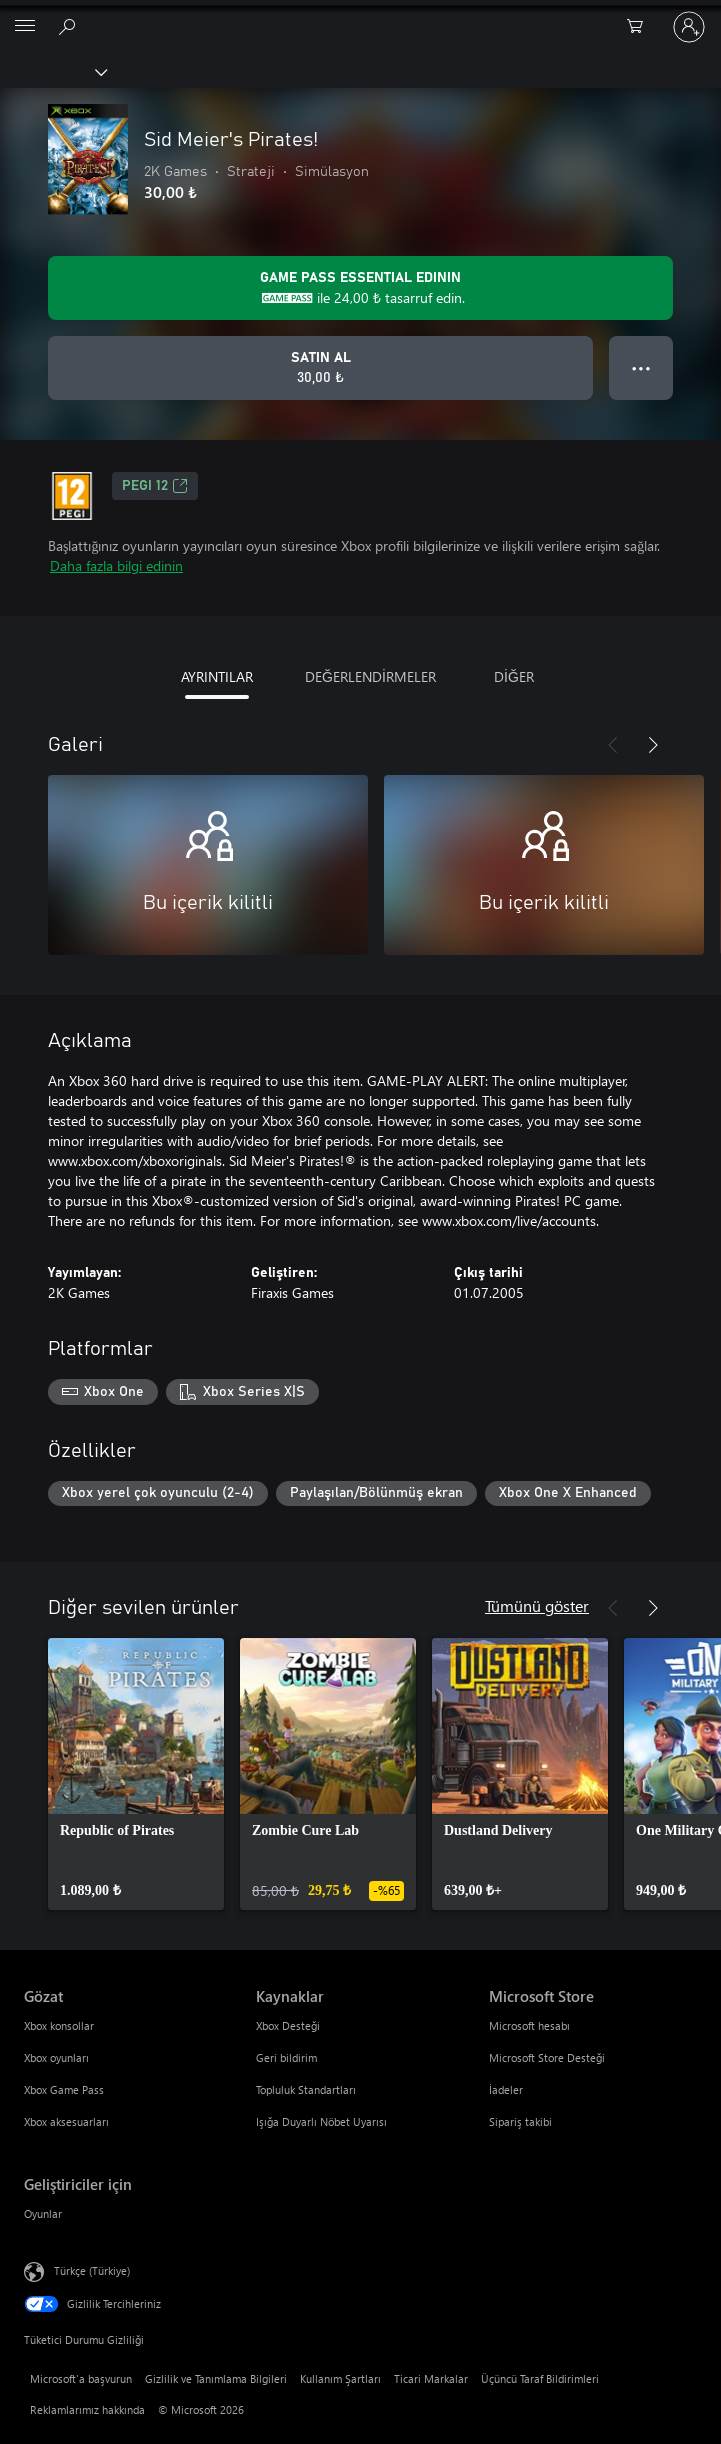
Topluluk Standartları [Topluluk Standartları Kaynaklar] (306, 2089)
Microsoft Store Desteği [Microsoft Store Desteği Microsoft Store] (547, 2057)
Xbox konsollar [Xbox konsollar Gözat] (59, 2025)
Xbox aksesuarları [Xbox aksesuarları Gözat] (66, 2121)
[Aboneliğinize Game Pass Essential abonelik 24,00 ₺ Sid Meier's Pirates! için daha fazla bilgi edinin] (360, 288)
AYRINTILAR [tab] (217, 676)
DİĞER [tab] (514, 676)
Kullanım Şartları (340, 2378)
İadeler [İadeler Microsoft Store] (506, 2089)
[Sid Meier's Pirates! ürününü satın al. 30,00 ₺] (320, 368)
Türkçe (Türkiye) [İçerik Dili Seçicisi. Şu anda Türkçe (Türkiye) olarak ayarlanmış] (92, 2270)
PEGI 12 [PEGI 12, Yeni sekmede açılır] (155, 486)
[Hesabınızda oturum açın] (689, 27)
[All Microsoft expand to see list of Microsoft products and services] (25, 27)
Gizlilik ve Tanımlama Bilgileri (216, 2378)
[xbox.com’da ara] (70, 26)
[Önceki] (613, 745)
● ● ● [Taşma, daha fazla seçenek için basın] (641, 367)
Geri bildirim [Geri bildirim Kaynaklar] (286, 2057)
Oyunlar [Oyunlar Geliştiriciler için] (43, 2213)
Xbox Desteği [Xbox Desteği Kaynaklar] (288, 2025)
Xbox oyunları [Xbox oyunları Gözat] (56, 2057)
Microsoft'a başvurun (81, 2378)
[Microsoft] (360, 15)
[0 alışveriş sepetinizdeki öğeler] (641, 27)
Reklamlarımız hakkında (87, 2409)
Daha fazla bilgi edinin (116, 565)
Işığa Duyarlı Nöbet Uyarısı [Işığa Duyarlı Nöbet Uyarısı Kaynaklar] (321, 2121)
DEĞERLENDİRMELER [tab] (370, 676)
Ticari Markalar (431, 2378)
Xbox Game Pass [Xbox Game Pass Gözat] (64, 2089)
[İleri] (653, 745)
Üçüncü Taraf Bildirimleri (540, 2378)
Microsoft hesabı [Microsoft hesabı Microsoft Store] (529, 2025)
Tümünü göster (537, 1605)
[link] (136, 1774)
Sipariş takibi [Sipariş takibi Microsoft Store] (520, 2121)
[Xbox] (52, 71)
